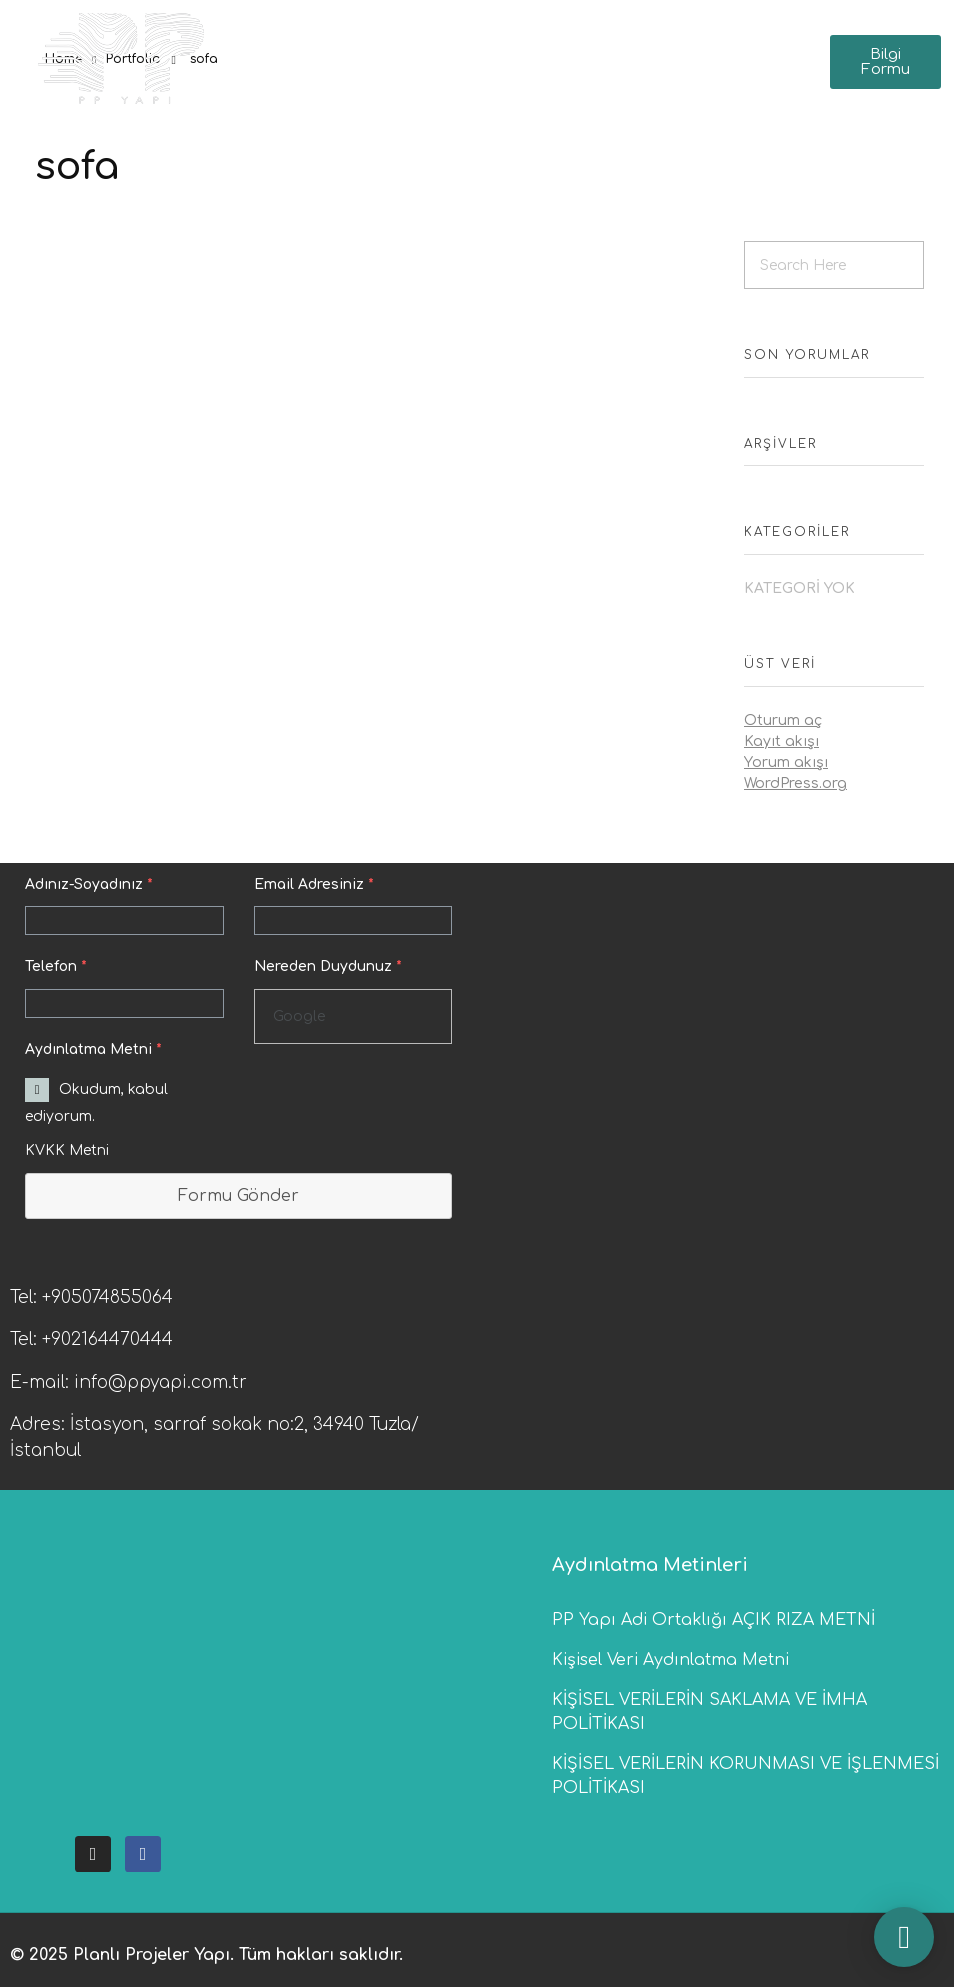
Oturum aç (783, 720)
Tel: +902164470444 (91, 1339)
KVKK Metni (67, 1150)
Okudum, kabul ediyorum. (96, 1103)
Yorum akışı (786, 762)
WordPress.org (795, 783)
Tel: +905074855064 (91, 1297)
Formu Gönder (238, 1196)
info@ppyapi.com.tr (160, 1382)
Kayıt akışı (781, 741)
